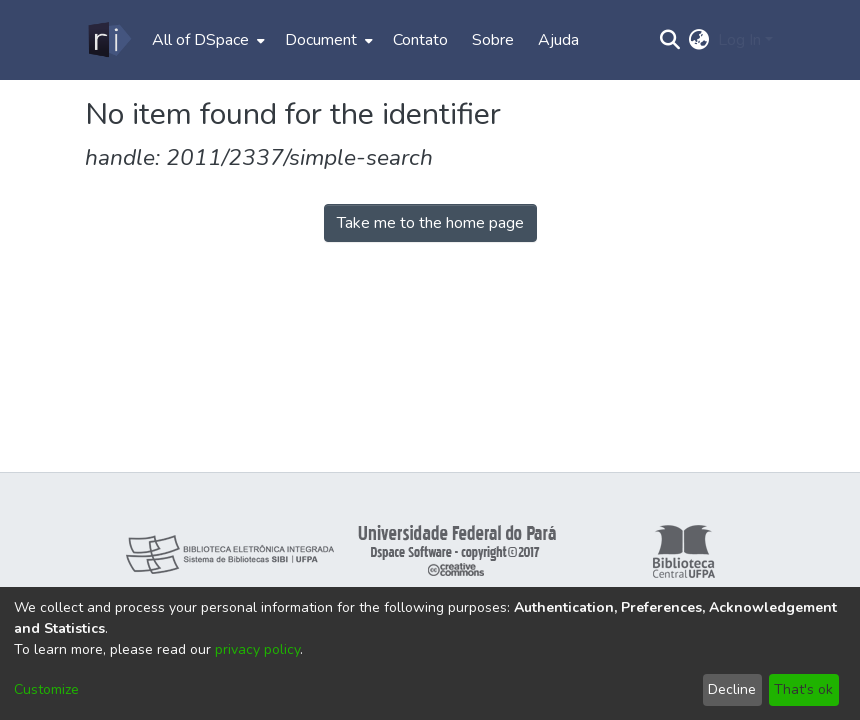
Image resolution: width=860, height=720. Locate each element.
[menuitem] (206, 40)
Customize (46, 689)
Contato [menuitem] (420, 40)
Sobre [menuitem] (493, 40)
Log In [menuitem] (739, 40)
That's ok (803, 689)
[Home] (108, 40)
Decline (732, 689)
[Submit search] (670, 40)
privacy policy (257, 649)
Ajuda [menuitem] (558, 40)
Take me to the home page (430, 223)
